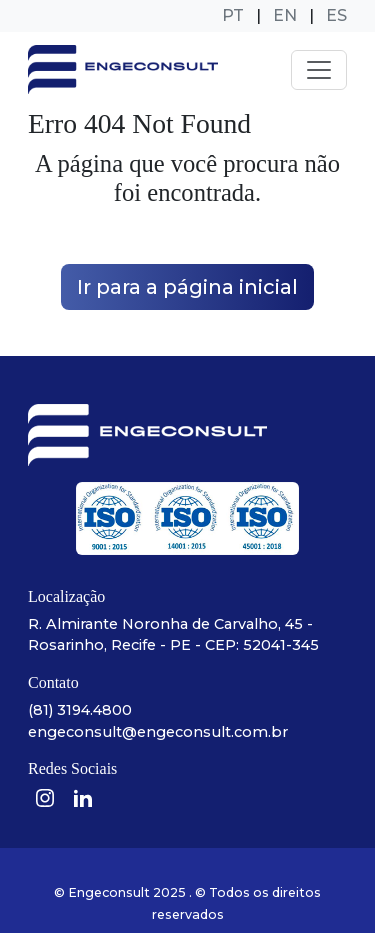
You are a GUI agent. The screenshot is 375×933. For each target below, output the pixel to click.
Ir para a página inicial (187, 287)
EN (285, 15)
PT (233, 15)
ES (336, 15)
